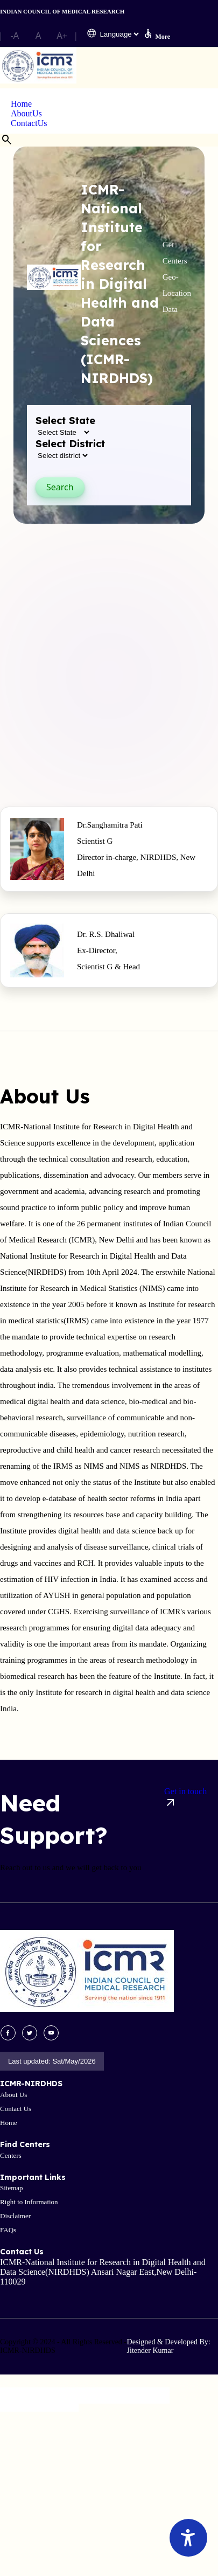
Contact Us (15, 2109)
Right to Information (29, 2202)
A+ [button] (62, 35)
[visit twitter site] (30, 2033)
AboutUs (26, 113)
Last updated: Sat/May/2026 (52, 2061)
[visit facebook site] (8, 2033)
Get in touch (185, 1798)
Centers (11, 2155)
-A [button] (14, 35)
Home (21, 103)
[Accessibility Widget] (188, 2538)
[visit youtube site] (51, 2033)
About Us (13, 2095)
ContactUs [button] (29, 123)
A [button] (38, 35)
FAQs (8, 2230)
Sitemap (11, 2188)
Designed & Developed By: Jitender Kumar (168, 2346)
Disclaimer (15, 2216)
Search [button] (60, 487)
